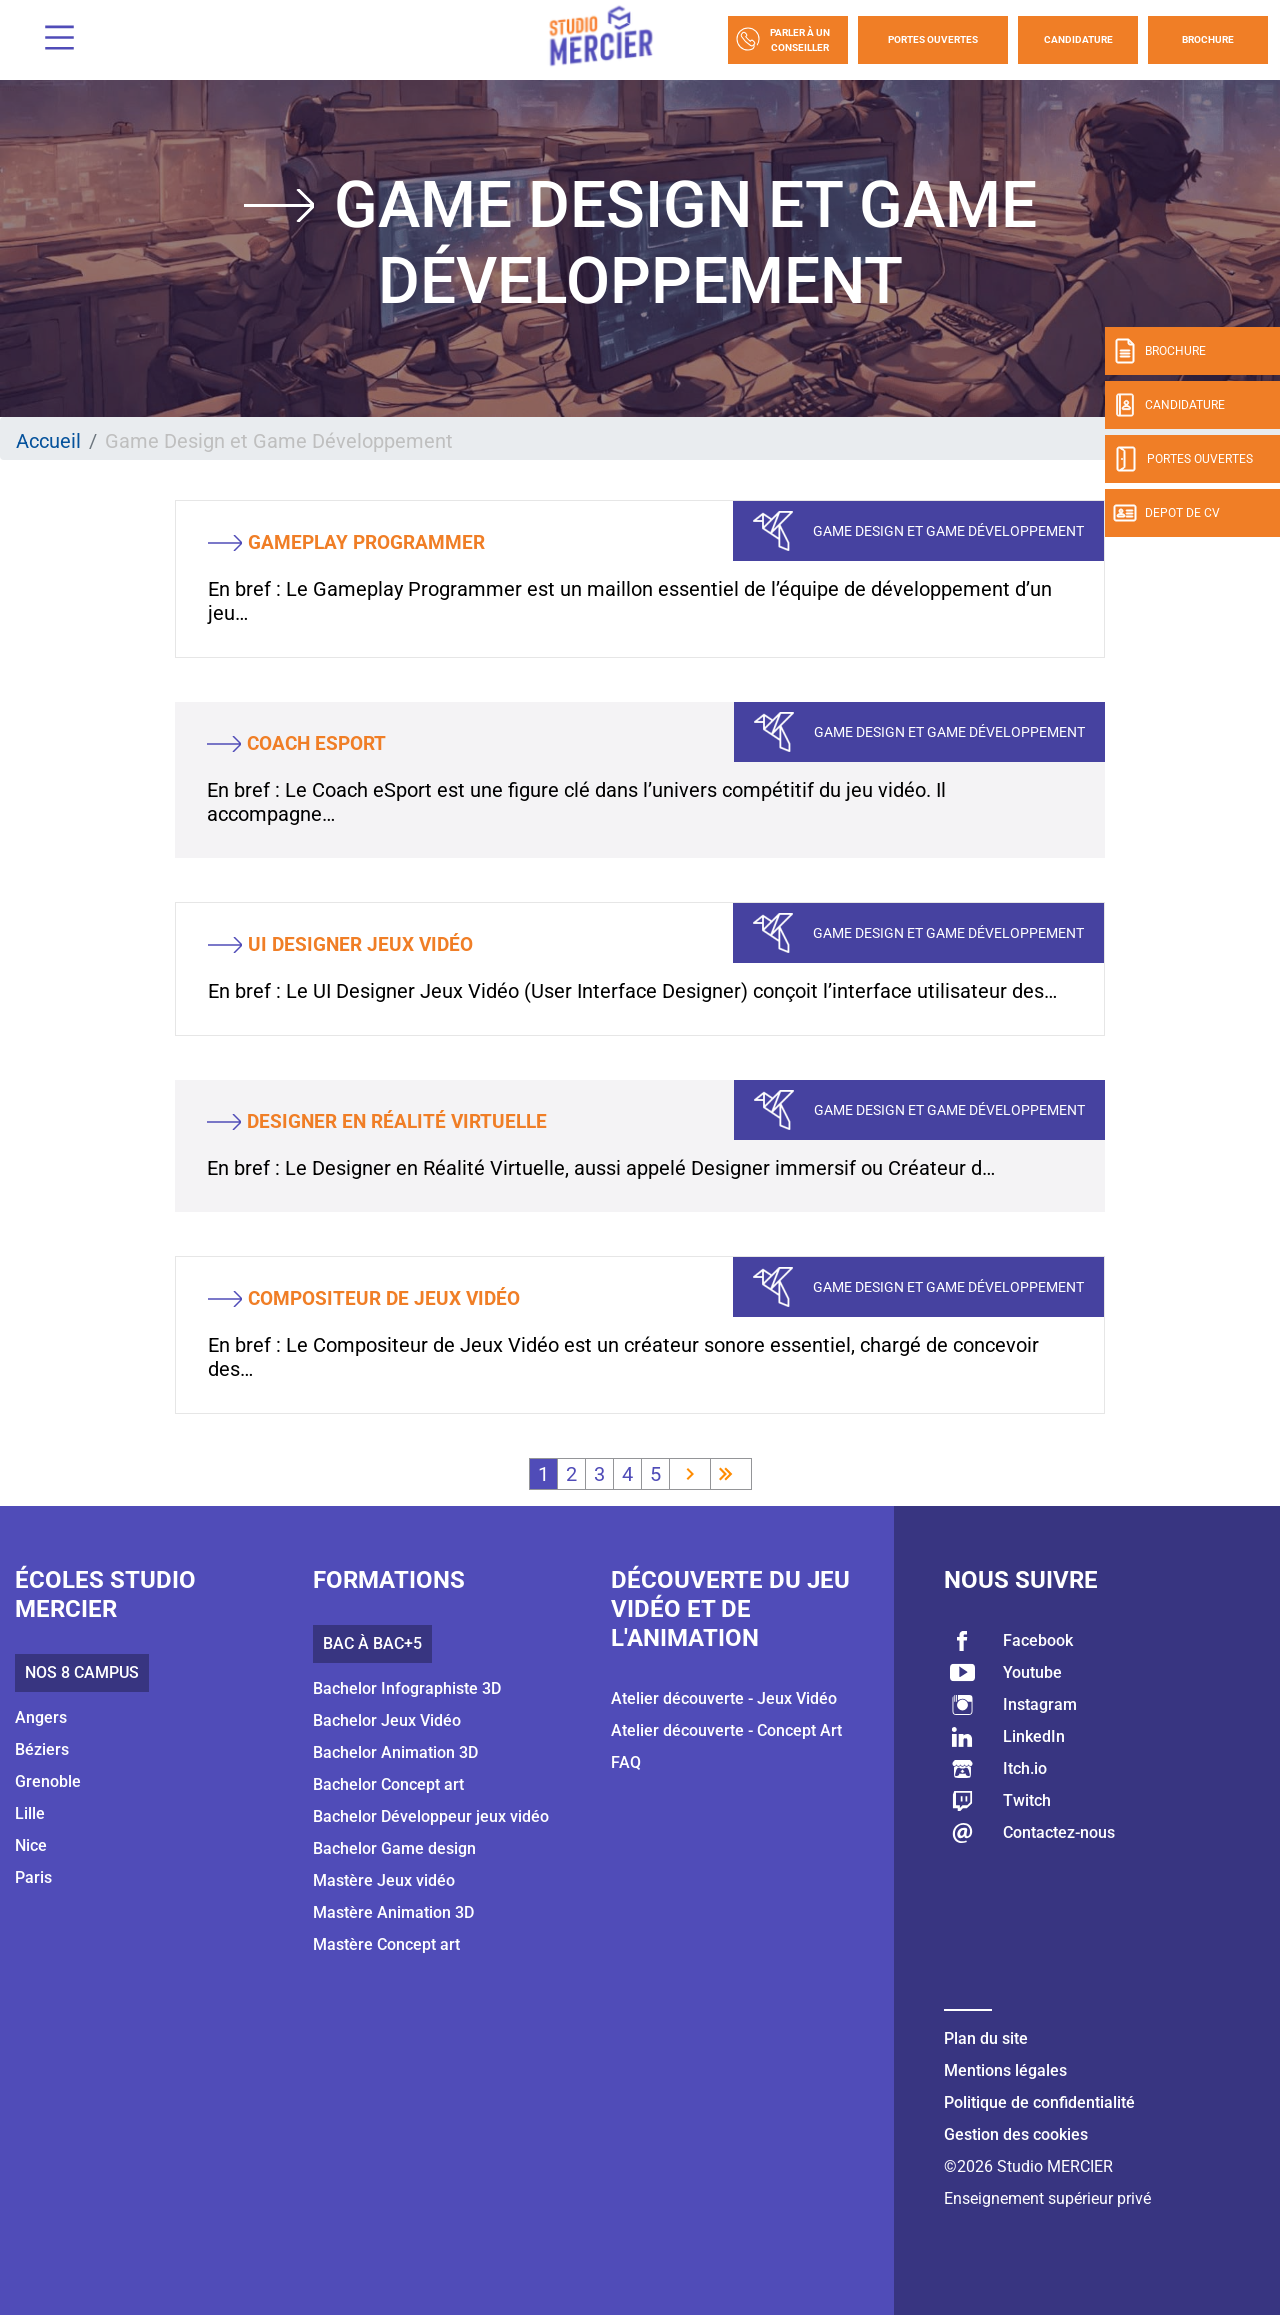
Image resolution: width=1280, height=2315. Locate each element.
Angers (41, 1717)
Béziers (42, 1749)
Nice (31, 1845)
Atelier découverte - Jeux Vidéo (724, 1698)
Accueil (48, 441)
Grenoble (48, 1781)
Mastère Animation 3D (393, 1912)
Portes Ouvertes (933, 39)
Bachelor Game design (394, 1848)
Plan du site (986, 2038)
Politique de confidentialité (1039, 2102)
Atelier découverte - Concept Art (726, 1730)
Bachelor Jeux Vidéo (387, 1720)
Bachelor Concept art (388, 1784)
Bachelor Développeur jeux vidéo (431, 1816)
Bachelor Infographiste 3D (407, 1688)
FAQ (626, 1762)
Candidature (1078, 39)
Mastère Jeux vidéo (384, 1880)
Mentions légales (1005, 2070)
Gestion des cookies (1016, 2134)
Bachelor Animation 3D (395, 1752)
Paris (33, 1877)
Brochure (1208, 39)
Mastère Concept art (386, 1944)
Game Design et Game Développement (948, 531)
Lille (30, 1813)
